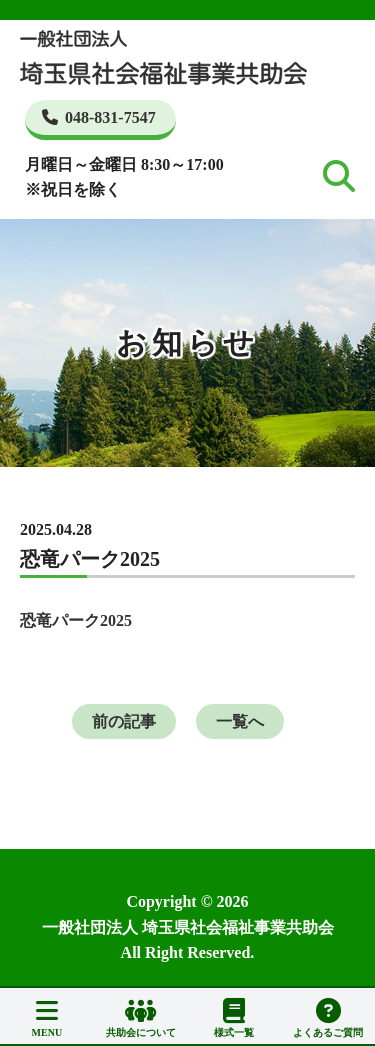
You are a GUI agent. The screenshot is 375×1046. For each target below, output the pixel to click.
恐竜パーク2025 (76, 620)
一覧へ (240, 721)
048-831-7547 (99, 117)
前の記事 (124, 721)
